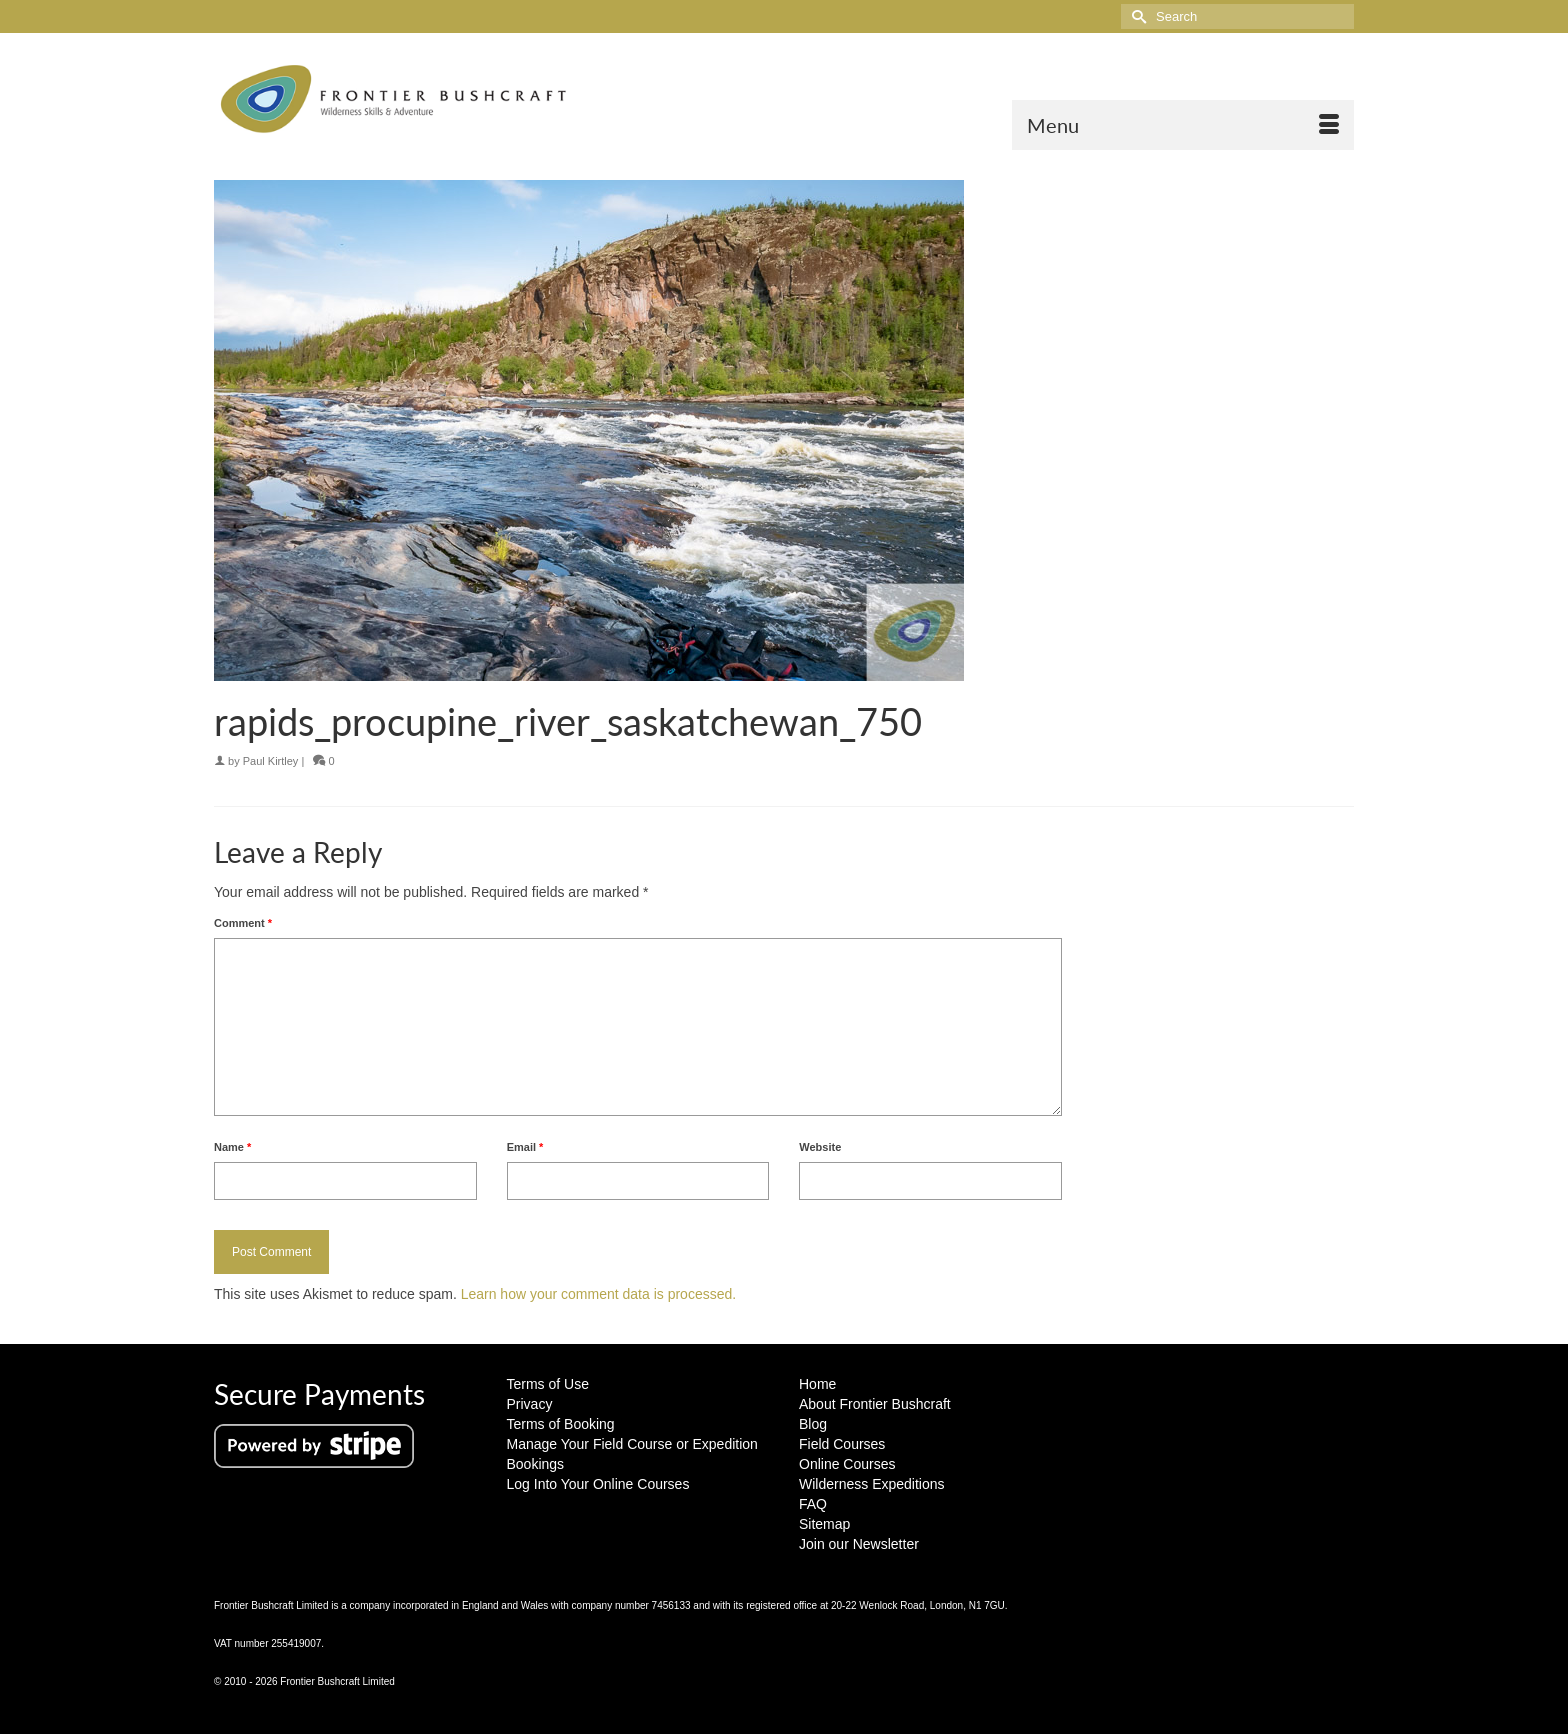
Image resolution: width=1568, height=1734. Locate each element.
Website (820, 1147)
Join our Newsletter (859, 1544)
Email (525, 1147)
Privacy (530, 1404)
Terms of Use (548, 1384)
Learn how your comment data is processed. (598, 1294)
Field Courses (842, 1444)
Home (817, 1384)
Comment (243, 923)
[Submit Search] (1136, 16)
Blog (813, 1424)
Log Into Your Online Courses (598, 1484)
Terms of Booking (561, 1424)
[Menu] (1183, 125)
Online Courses (847, 1464)
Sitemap (824, 1524)
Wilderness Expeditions (872, 1484)
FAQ (813, 1504)
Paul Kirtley (271, 761)
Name (232, 1147)
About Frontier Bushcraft (875, 1404)
